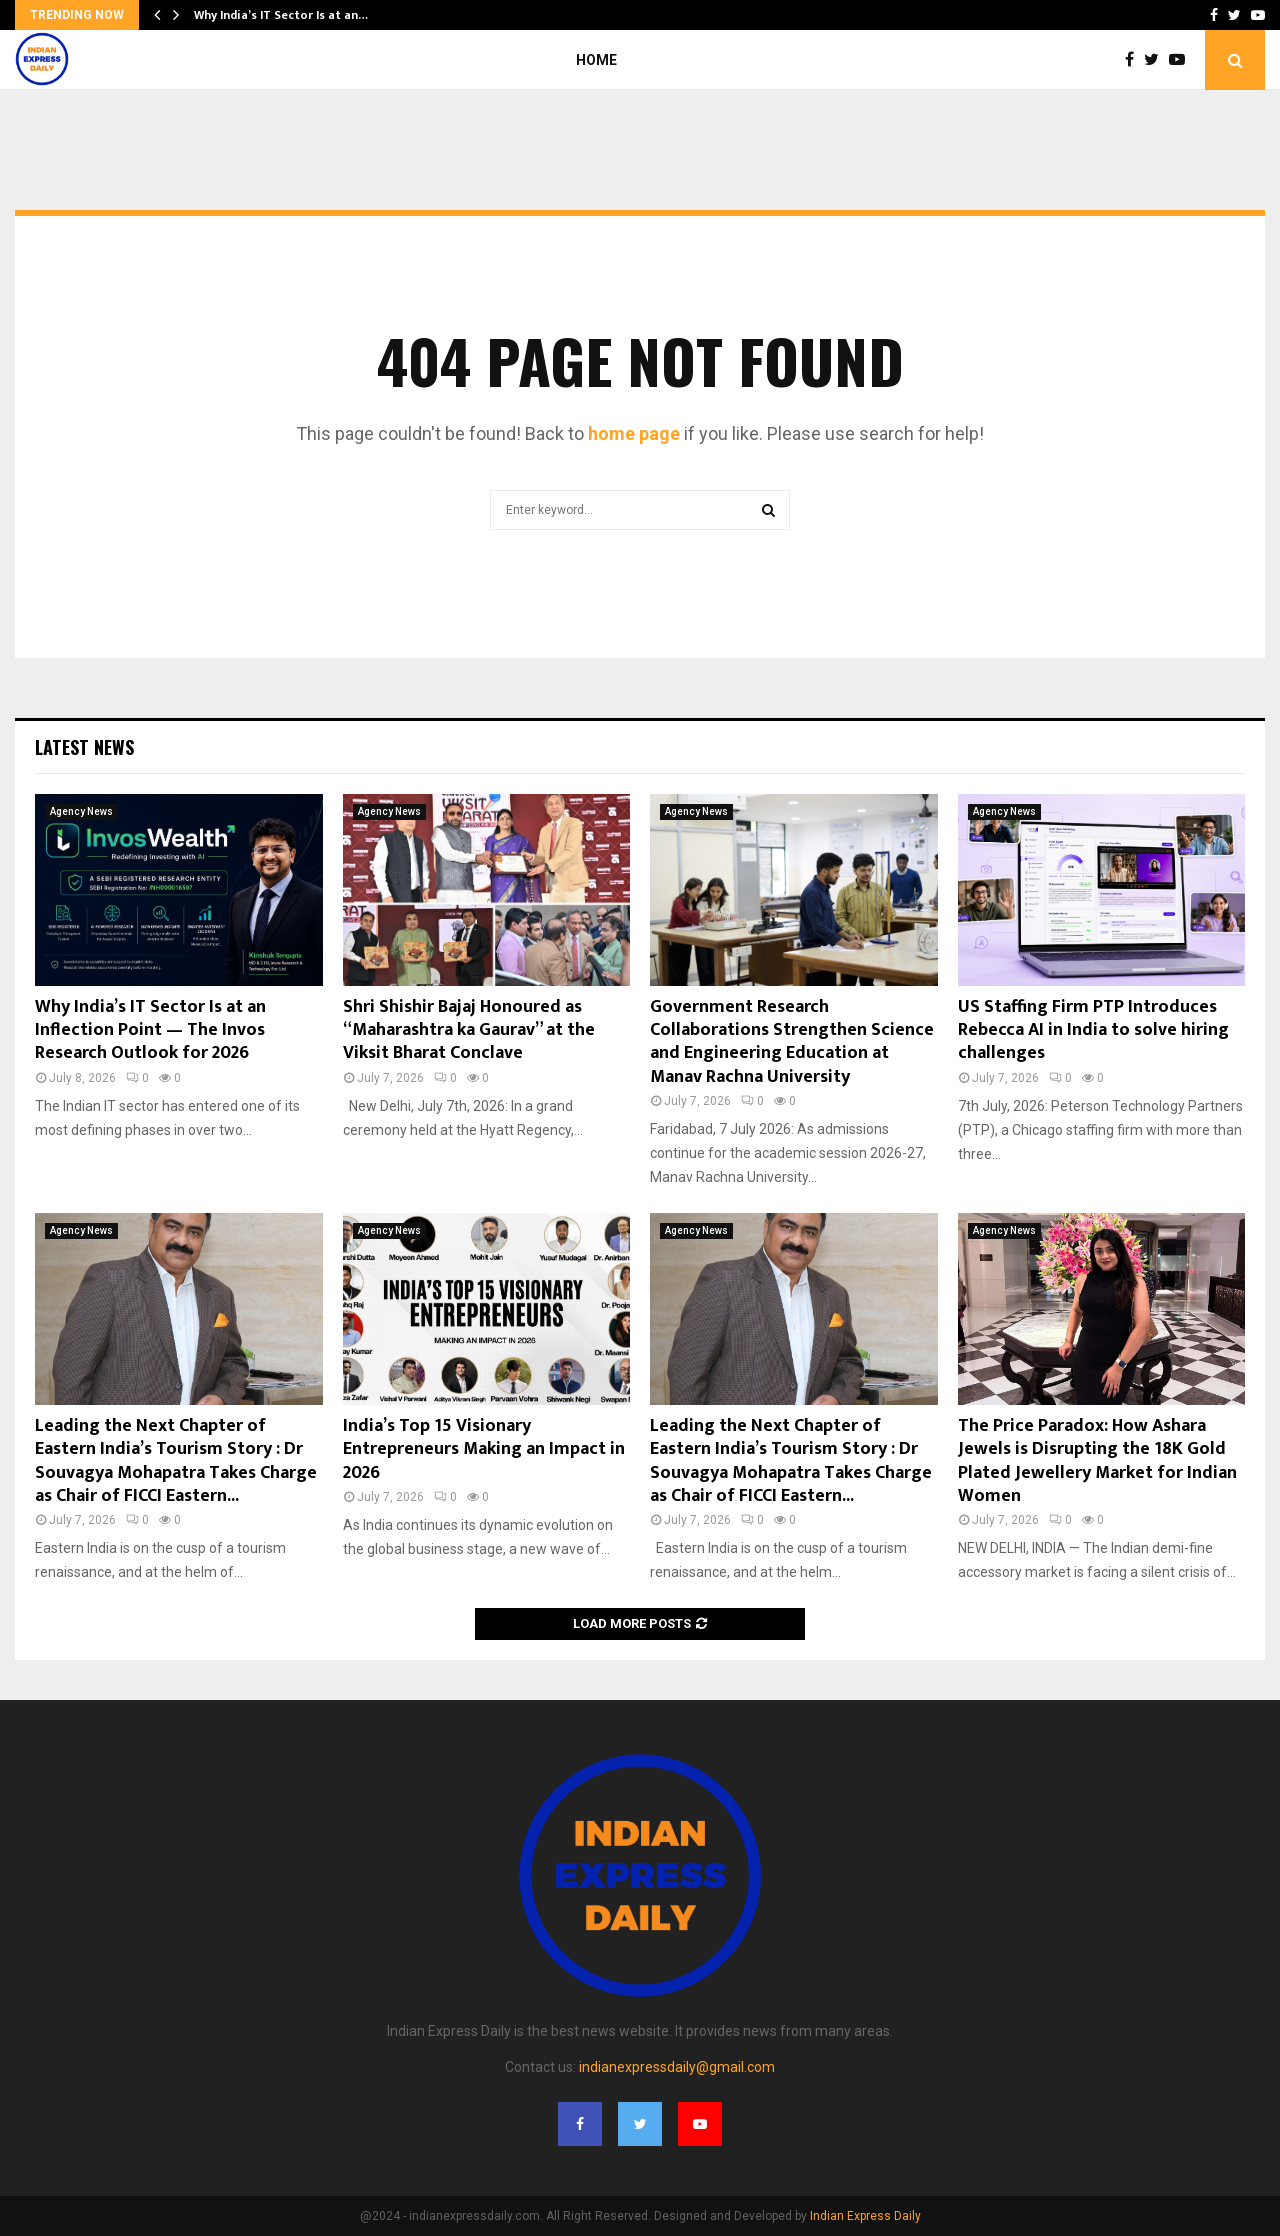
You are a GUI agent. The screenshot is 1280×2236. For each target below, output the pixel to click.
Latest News (84, 747)
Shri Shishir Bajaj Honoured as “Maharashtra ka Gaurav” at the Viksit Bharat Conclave (469, 1030)
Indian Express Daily (865, 2216)
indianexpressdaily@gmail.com (677, 2067)
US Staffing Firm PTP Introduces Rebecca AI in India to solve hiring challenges (1093, 1030)
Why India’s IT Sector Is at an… (281, 15)
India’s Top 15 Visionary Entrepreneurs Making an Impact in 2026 (484, 1449)
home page (634, 433)
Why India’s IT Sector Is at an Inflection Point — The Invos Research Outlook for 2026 (150, 1030)
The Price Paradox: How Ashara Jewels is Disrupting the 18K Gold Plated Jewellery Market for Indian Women (1097, 1461)
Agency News (81, 811)
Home (596, 60)
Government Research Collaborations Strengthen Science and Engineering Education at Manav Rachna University (792, 1042)
